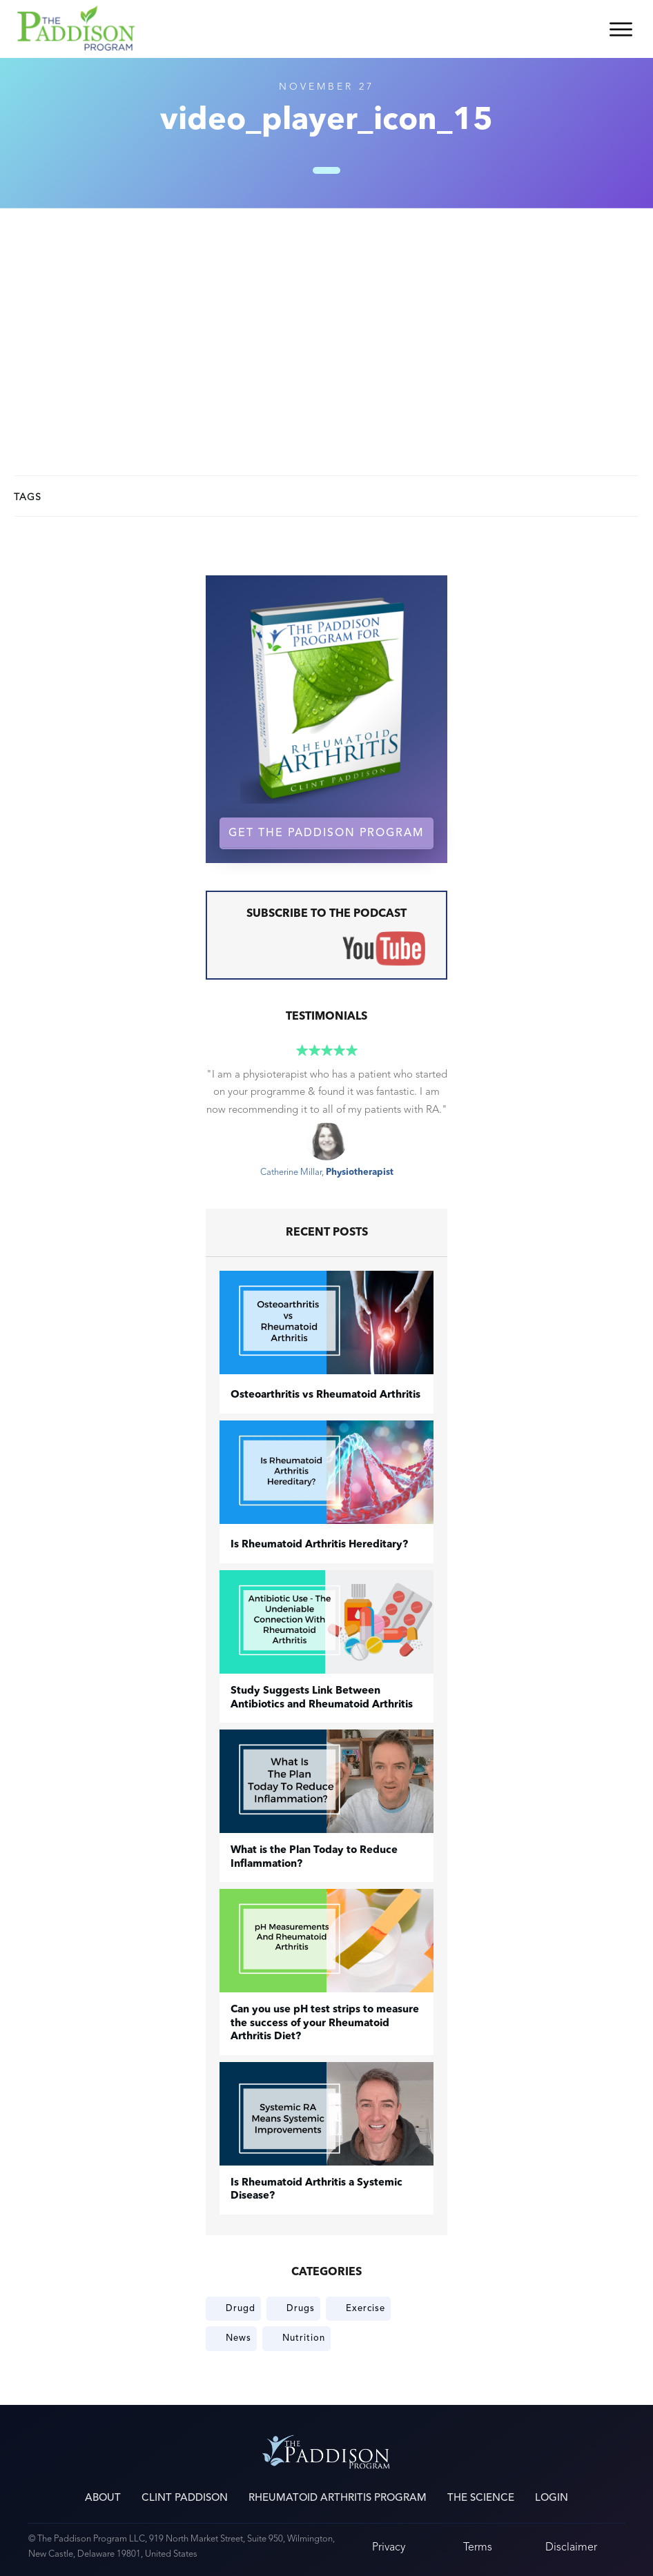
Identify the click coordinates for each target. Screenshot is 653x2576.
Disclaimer (571, 2546)
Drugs (300, 2308)
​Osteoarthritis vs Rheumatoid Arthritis (325, 1395)
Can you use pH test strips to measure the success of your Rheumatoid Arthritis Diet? (325, 2023)
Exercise (365, 2308)
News (238, 2338)
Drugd (240, 2308)
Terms (477, 2546)
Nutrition (303, 2338)
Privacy (388, 2546)
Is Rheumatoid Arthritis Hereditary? (319, 1545)
